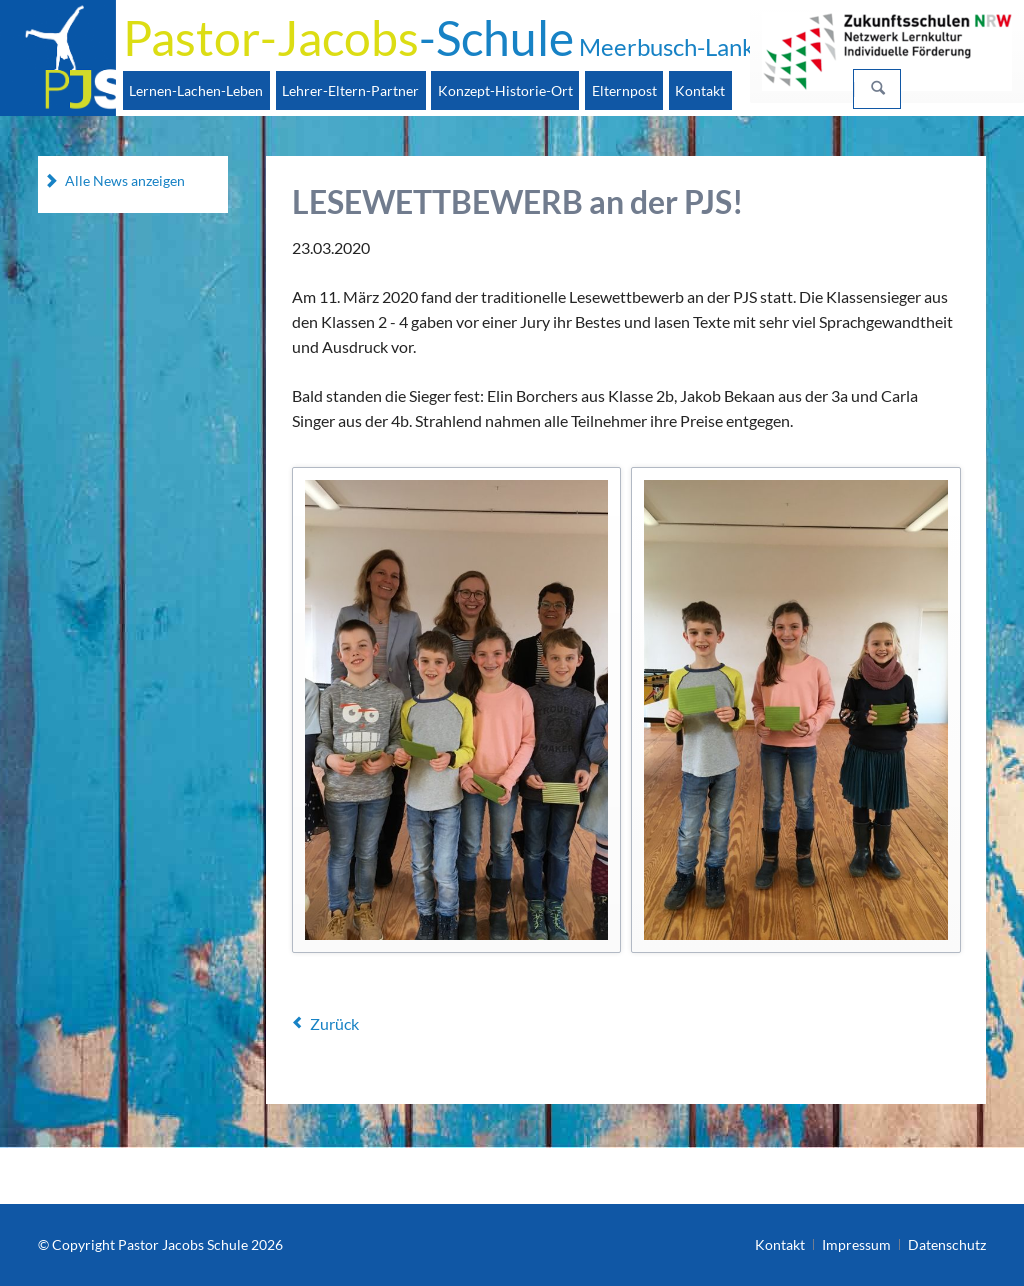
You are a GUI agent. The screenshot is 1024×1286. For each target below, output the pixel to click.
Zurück (334, 1023)
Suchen (878, 89)
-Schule (439, 37)
